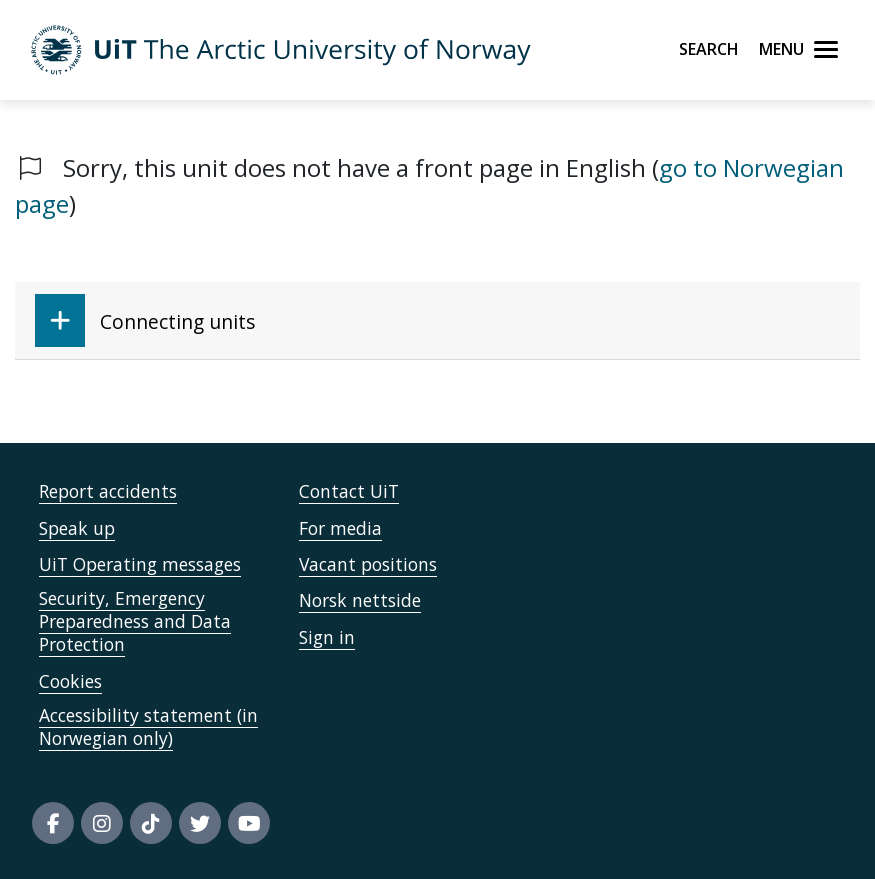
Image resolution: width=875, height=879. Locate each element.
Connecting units (145, 320)
